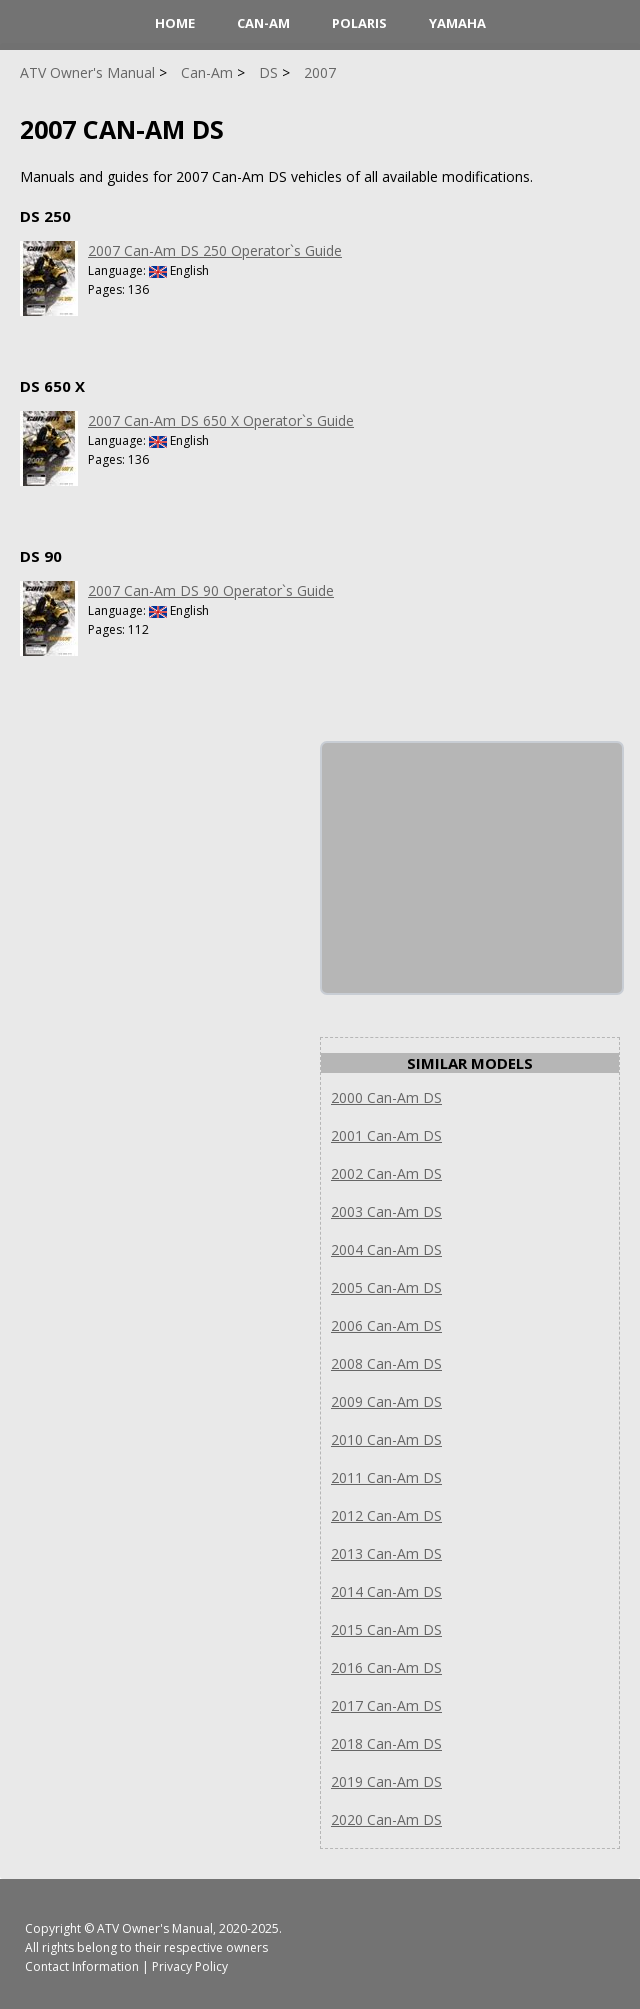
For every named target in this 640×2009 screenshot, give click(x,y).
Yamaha (457, 23)
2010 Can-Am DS (386, 1439)
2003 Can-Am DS (386, 1211)
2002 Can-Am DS (386, 1173)
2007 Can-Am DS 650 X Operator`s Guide (221, 420)
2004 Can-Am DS (386, 1249)
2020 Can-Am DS (386, 1819)
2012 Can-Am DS (386, 1515)
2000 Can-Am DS (386, 1097)
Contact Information (82, 1966)
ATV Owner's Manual (155, 1928)
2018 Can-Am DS (386, 1743)
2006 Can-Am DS (386, 1325)
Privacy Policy (190, 1966)
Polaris (359, 23)
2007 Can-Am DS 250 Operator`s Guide (215, 250)
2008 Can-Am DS (386, 1363)
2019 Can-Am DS (386, 1781)
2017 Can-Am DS (386, 1705)
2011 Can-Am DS (386, 1477)
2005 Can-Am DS (386, 1287)
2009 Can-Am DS (386, 1401)
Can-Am (263, 23)
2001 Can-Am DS (386, 1135)
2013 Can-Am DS (386, 1553)
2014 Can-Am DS (386, 1591)
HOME (175, 23)
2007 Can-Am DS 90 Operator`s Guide (211, 590)
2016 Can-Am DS (386, 1667)
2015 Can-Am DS (386, 1629)
